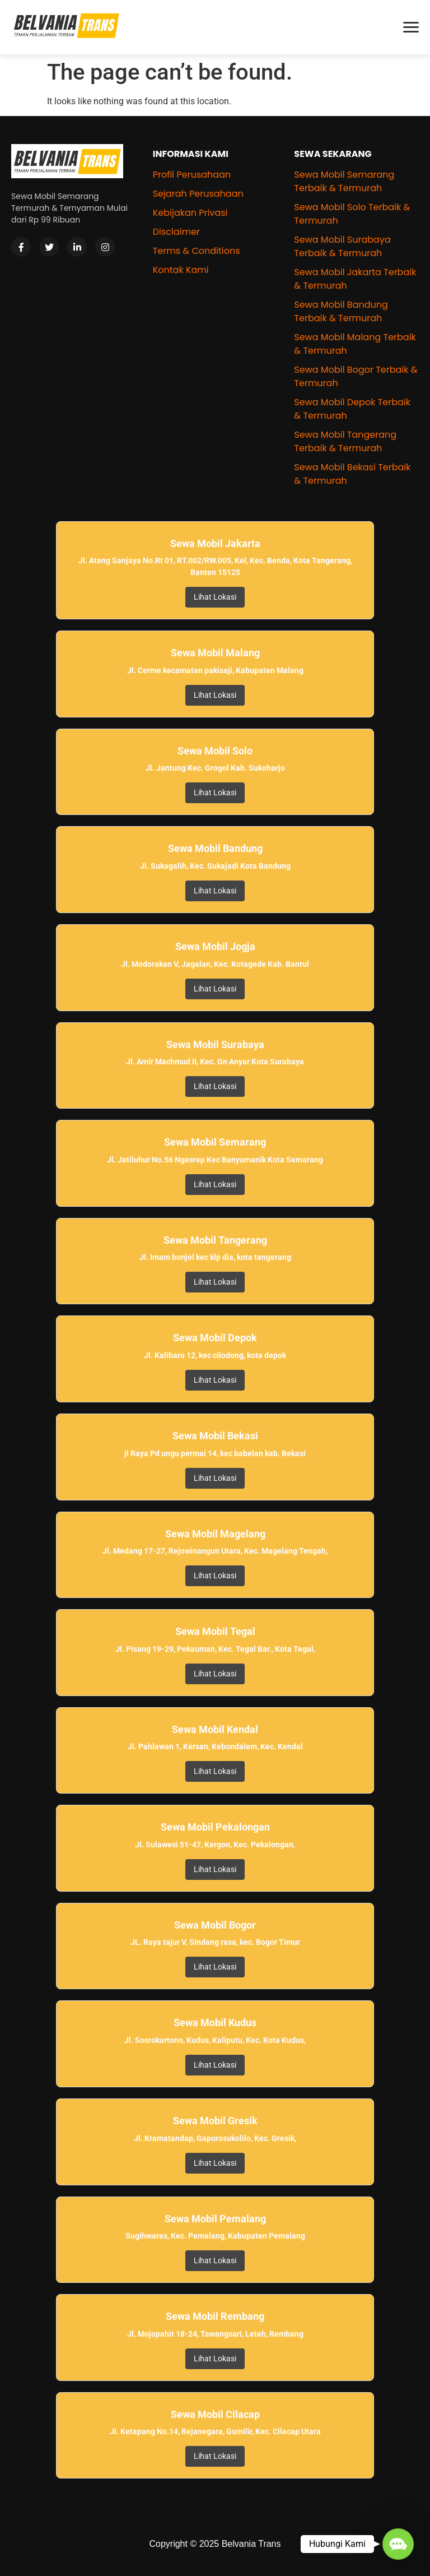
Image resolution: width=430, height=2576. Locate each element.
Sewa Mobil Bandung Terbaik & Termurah (340, 311)
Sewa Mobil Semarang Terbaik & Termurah (344, 181)
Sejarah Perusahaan (198, 193)
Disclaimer (176, 231)
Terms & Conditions (196, 250)
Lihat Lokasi (215, 596)
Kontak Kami (181, 269)
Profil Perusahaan (192, 174)
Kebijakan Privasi (190, 212)
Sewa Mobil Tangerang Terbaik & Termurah (345, 441)
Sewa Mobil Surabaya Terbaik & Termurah (342, 246)
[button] (398, 2544)
